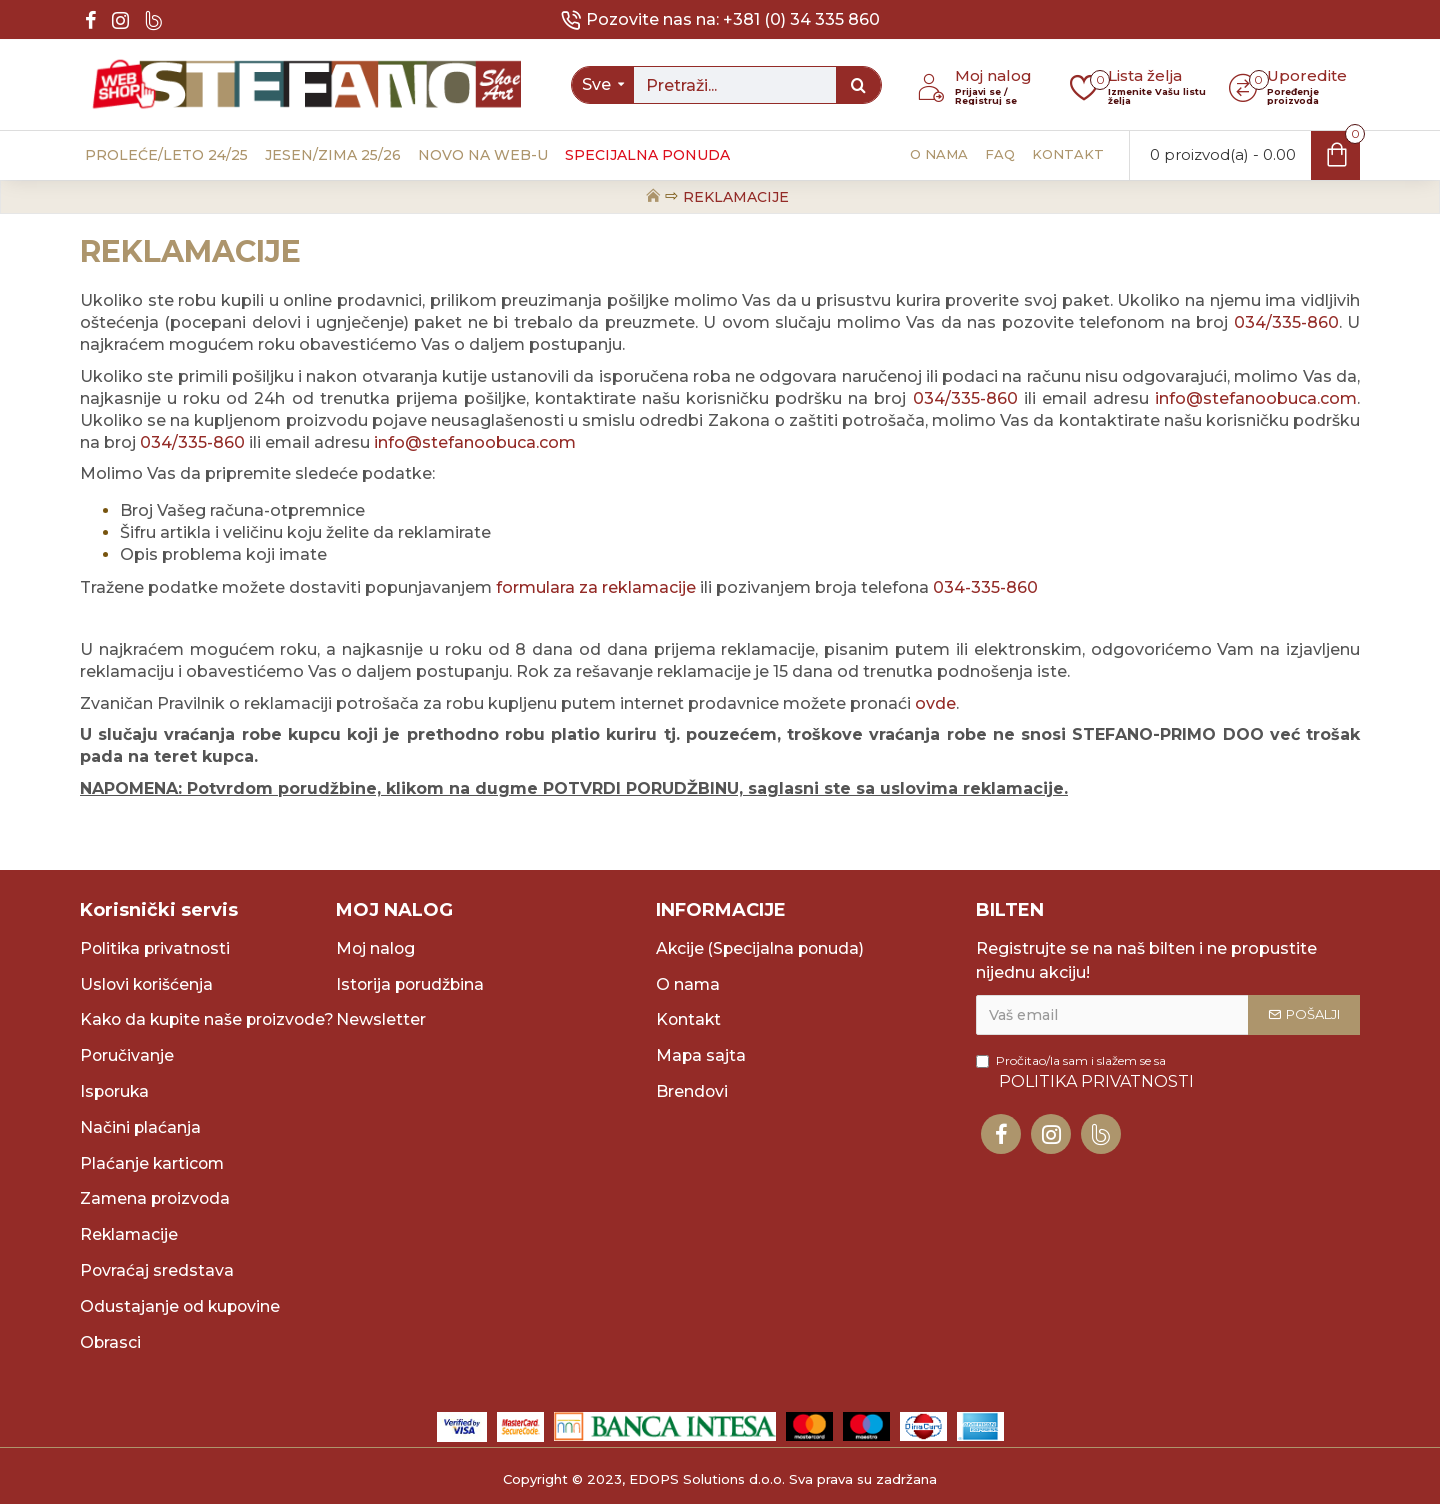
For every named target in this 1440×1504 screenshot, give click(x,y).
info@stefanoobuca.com (1256, 398)
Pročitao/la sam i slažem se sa (1086, 1047)
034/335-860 (1286, 322)
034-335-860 (985, 587)
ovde (935, 703)
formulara (537, 587)
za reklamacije (637, 587)
